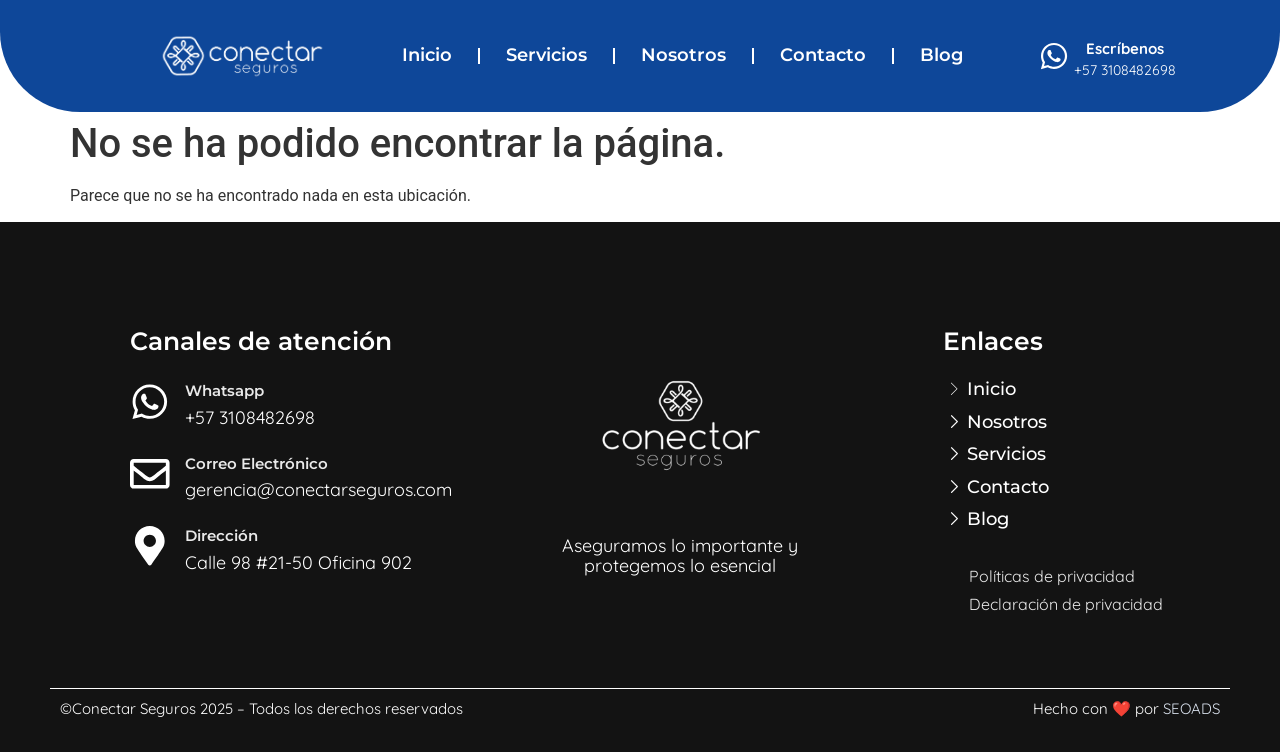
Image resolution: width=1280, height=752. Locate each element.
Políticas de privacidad (1052, 576)
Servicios (546, 55)
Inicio (427, 55)
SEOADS (1191, 708)
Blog (941, 55)
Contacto (823, 55)
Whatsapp (224, 390)
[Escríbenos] (1054, 56)
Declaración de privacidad (1066, 604)
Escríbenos (1125, 48)
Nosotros (683, 55)
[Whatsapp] (150, 402)
